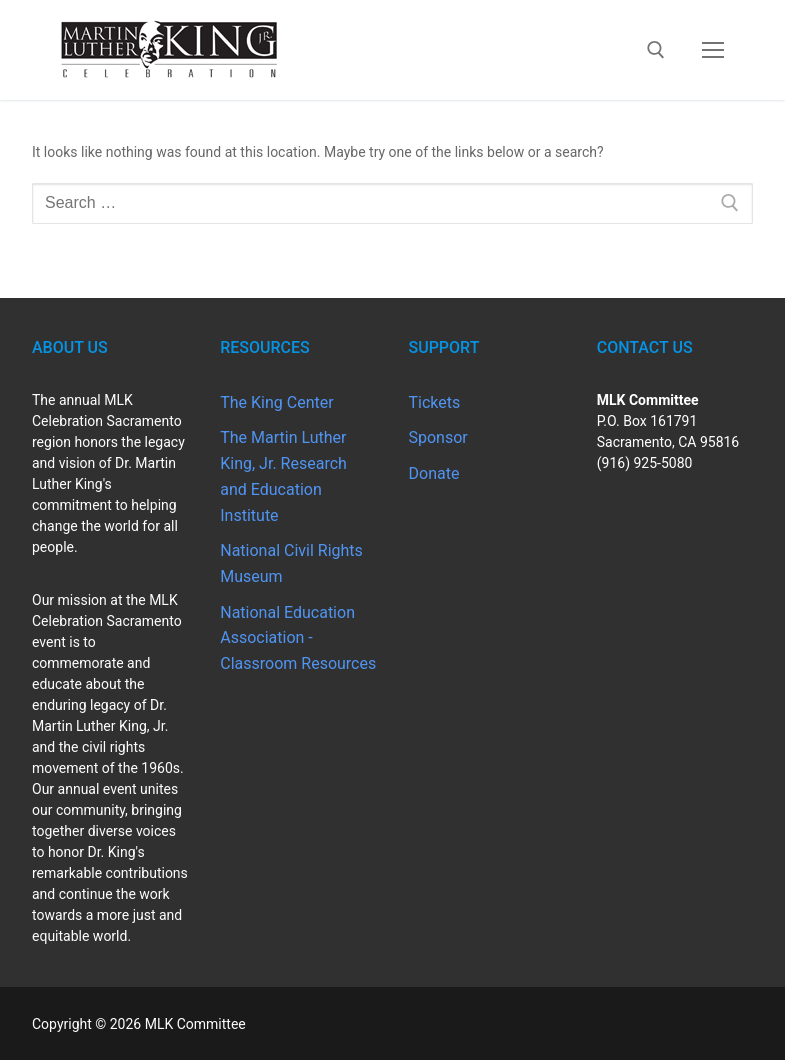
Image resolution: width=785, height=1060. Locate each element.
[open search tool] (656, 50)
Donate (434, 473)
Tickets (435, 402)
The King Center (276, 402)
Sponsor (438, 437)
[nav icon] (713, 50)
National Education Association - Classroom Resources (298, 638)
